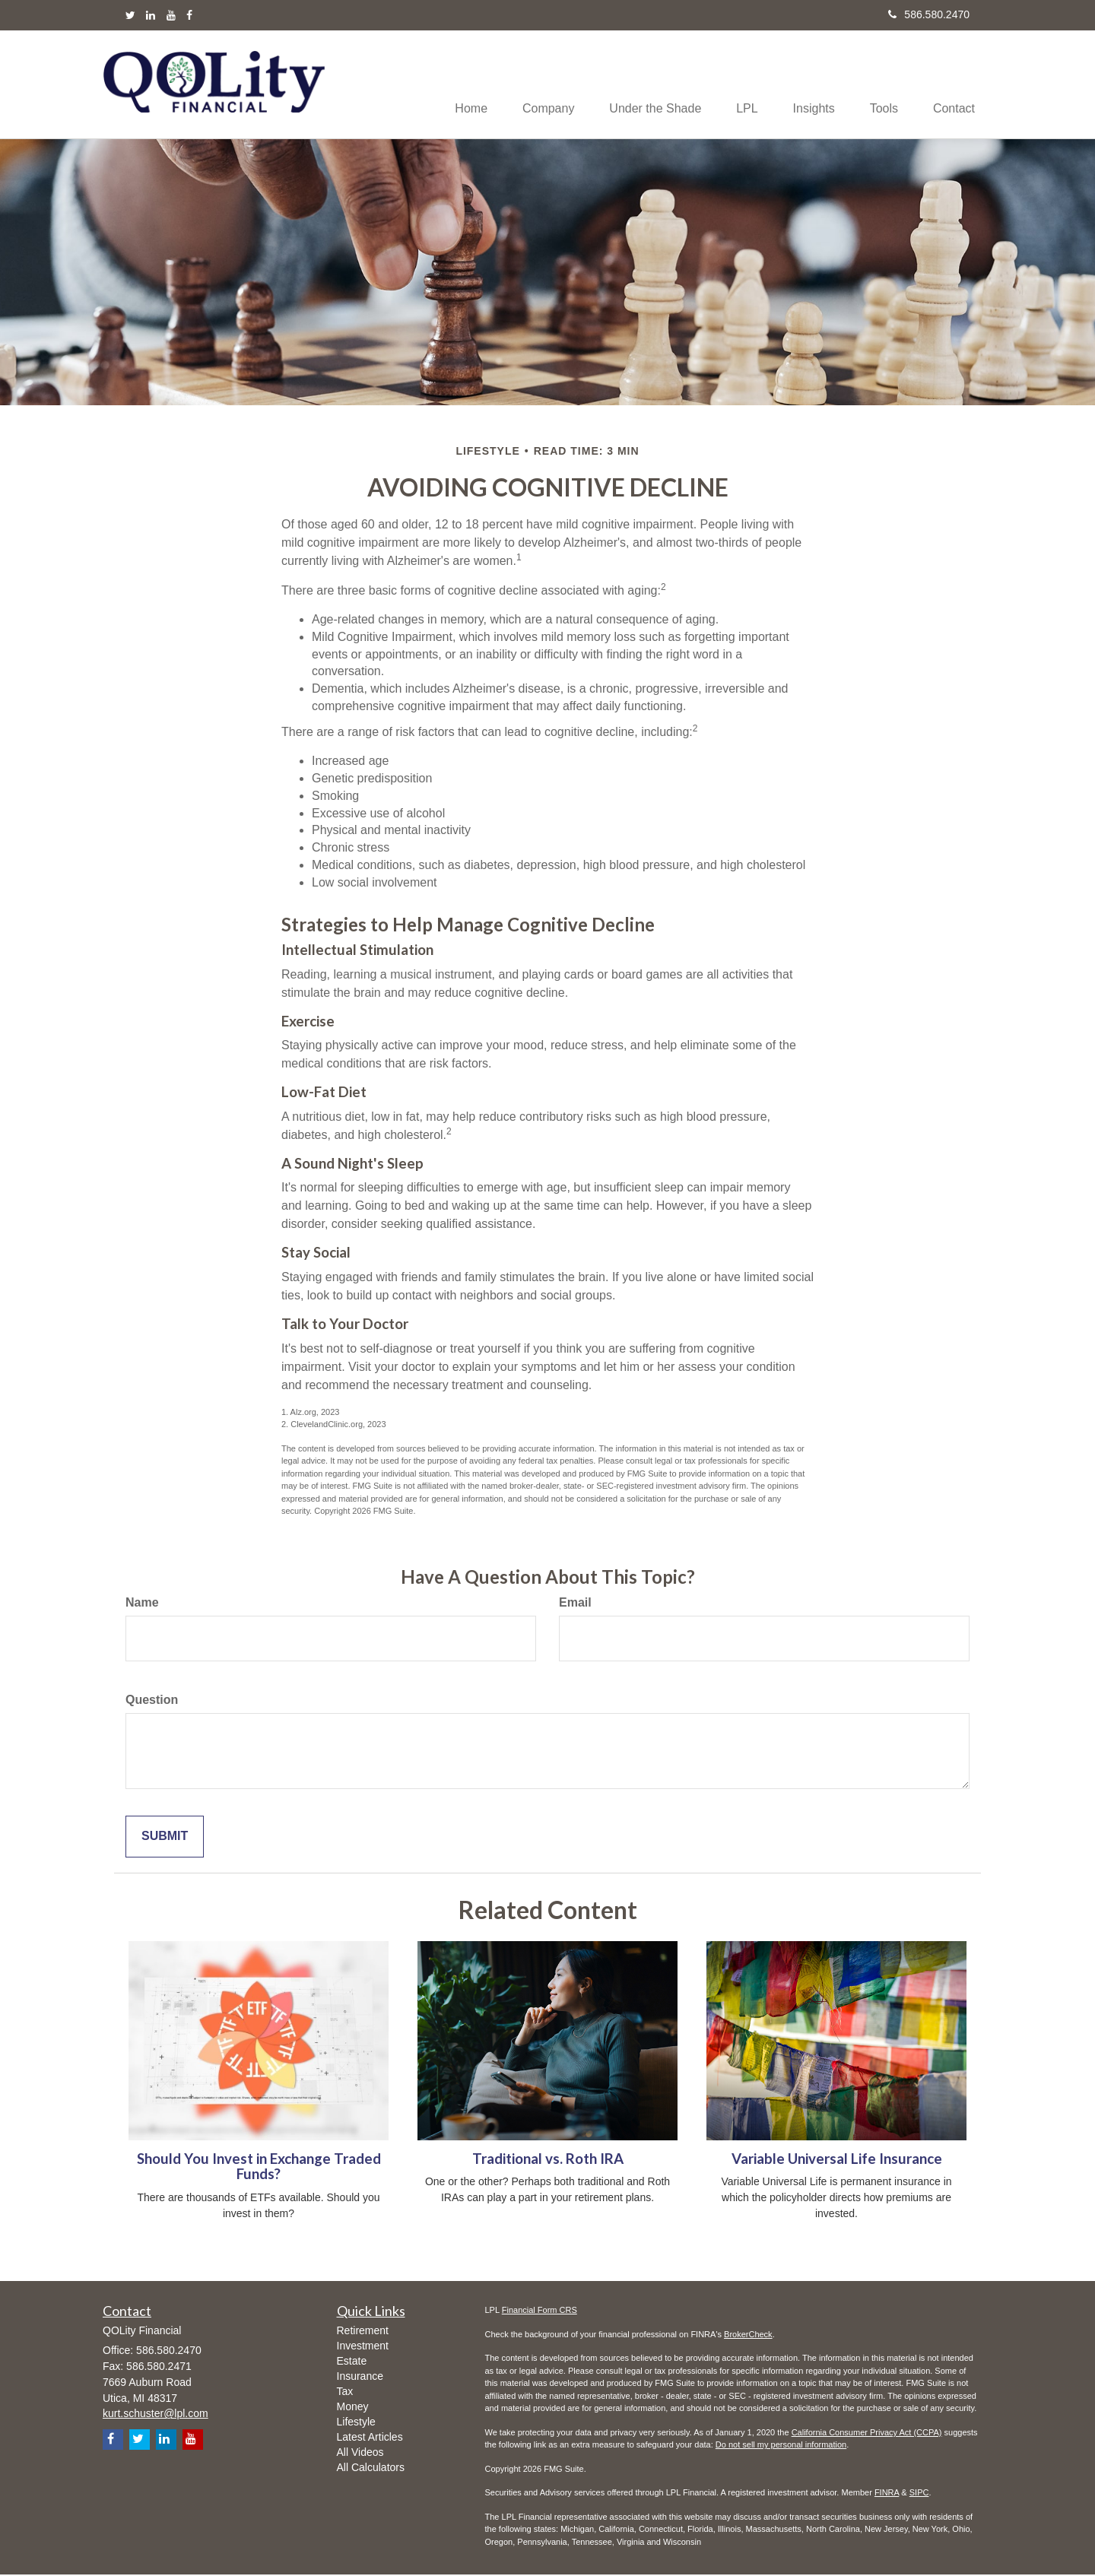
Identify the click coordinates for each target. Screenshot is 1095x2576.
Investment (363, 2346)
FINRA (886, 2493)
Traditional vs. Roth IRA (548, 2159)
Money (353, 2407)
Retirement (363, 2331)
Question (151, 1700)
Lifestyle (356, 2422)
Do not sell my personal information (781, 2446)
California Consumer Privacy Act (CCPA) (867, 2433)
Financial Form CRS (539, 2311)
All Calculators (371, 2468)
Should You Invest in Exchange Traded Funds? (259, 2167)
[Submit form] (164, 1837)
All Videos (360, 2453)
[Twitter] (130, 15)
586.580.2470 (929, 14)
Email (575, 1603)
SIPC (919, 2493)
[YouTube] (171, 15)
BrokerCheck (748, 2335)
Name (142, 1603)
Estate (352, 2362)
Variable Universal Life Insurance (837, 2159)
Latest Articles (370, 2438)
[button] (531, 84)
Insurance (360, 2377)
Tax (345, 2392)
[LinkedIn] (150, 15)
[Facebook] (189, 15)
